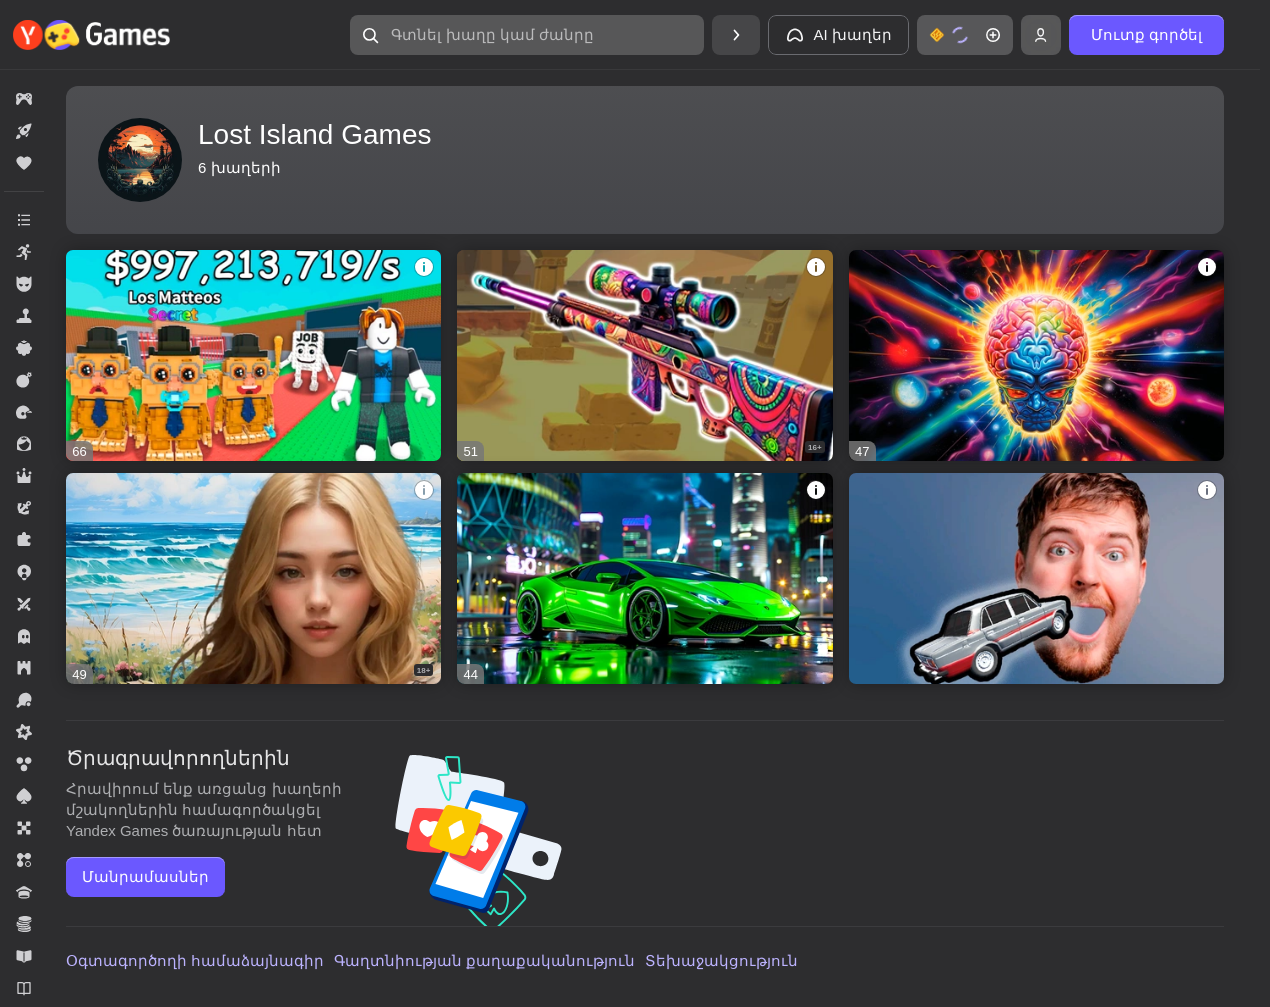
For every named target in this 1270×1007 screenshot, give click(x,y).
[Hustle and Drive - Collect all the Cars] (644, 578)
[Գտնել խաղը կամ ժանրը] (527, 35)
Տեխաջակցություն (721, 960)
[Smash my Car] (1036, 578)
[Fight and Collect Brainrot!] (253, 355)
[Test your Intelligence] (1036, 355)
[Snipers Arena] (644, 355)
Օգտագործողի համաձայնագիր (195, 960)
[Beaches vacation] (253, 578)
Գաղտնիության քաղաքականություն (484, 960)
